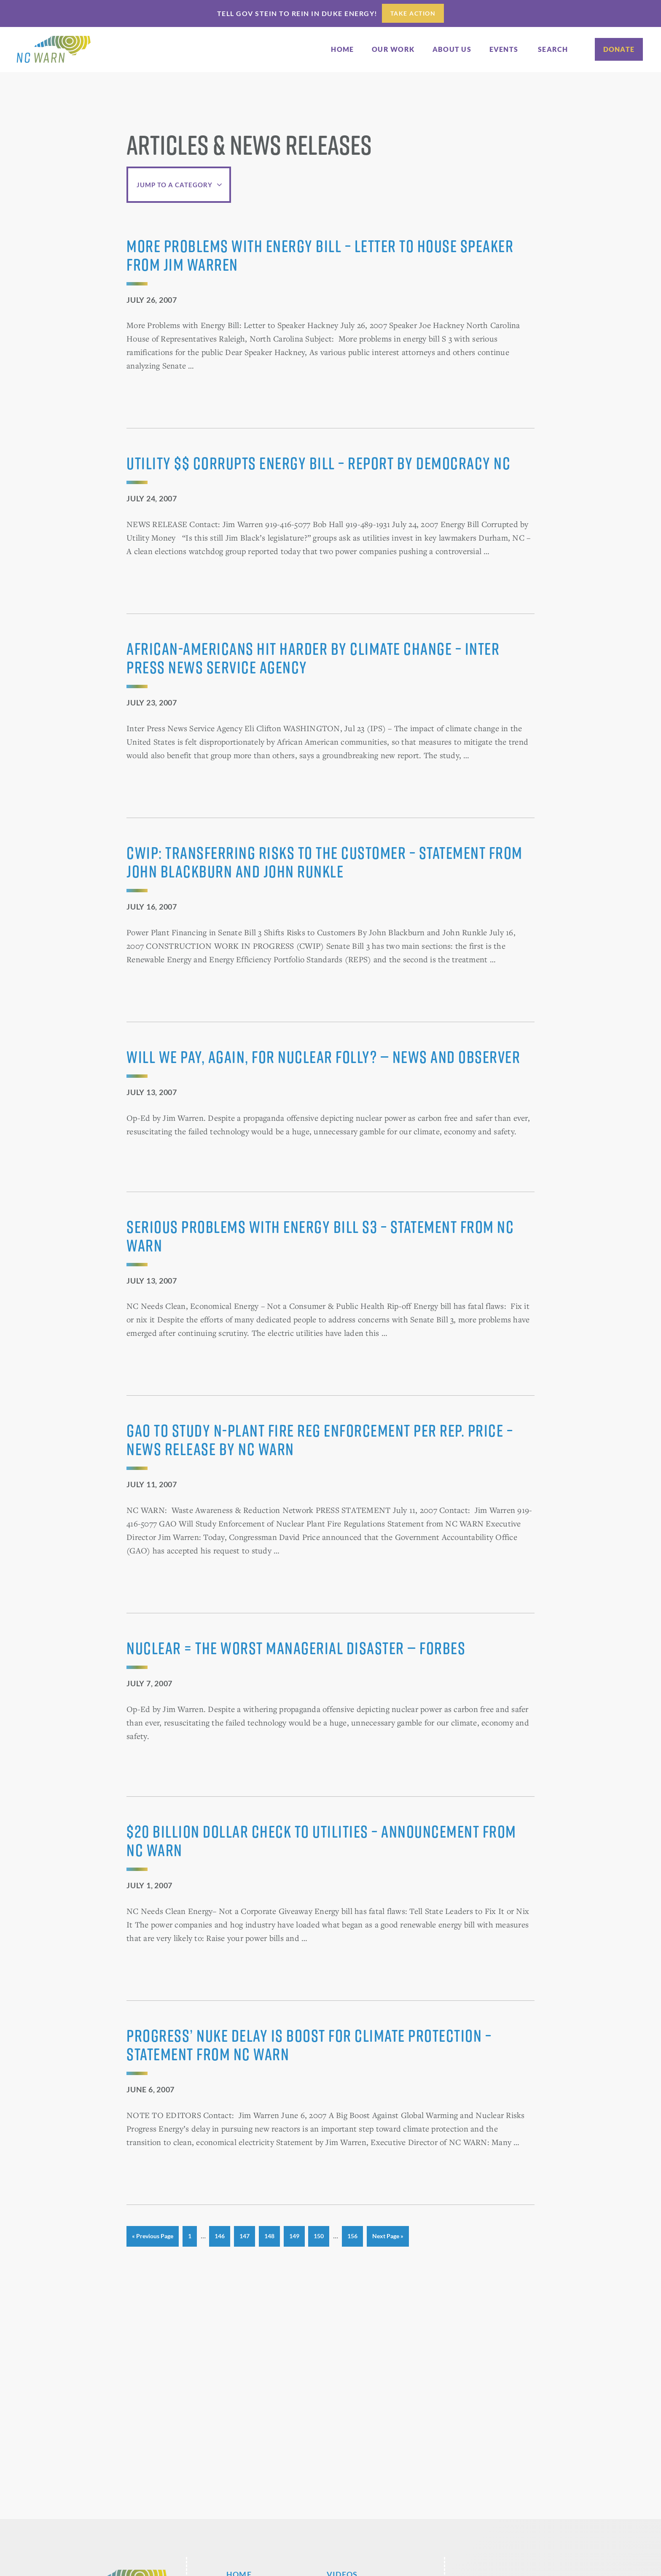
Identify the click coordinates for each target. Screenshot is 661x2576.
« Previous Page (152, 2239)
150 (319, 2235)
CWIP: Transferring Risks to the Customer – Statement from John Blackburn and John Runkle (324, 862)
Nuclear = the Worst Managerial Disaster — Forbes (295, 1648)
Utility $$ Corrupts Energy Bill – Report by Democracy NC (318, 463)
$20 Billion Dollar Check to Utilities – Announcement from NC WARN (321, 1840)
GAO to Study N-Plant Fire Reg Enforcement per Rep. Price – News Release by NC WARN (319, 1439)
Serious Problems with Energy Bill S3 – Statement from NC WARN (320, 1236)
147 (245, 2235)
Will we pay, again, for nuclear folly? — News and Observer (323, 1056)
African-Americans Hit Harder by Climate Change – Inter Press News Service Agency (313, 657)
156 (353, 2235)
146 (220, 2235)
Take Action (413, 13)
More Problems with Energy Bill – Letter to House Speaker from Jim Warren (319, 255)
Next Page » (387, 2239)
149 (295, 2235)
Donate (619, 49)
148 (270, 2235)
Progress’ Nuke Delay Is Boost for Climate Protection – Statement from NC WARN (309, 2044)
